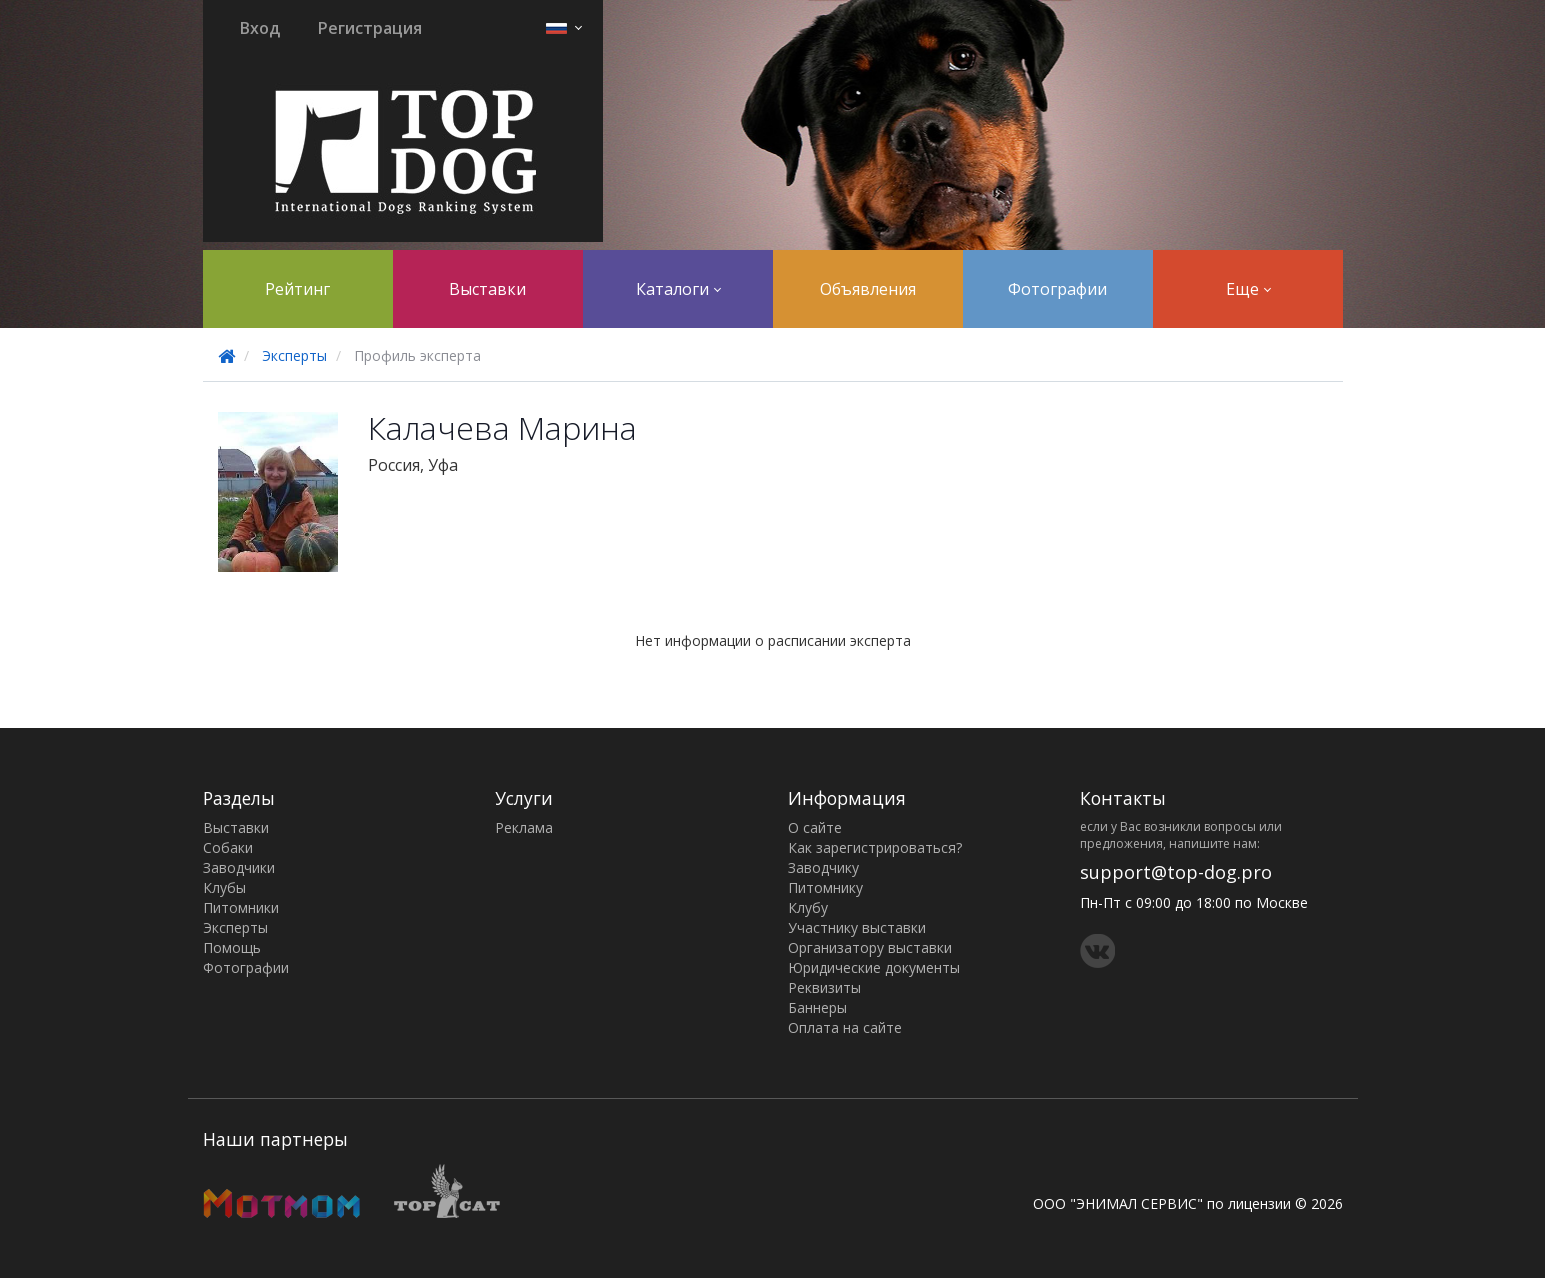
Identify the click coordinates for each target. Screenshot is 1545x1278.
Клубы (224, 887)
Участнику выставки (857, 927)
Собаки (228, 847)
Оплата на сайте (845, 1027)
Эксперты (294, 355)
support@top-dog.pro (1176, 872)
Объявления (868, 289)
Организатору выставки (870, 947)
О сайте (815, 827)
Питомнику (825, 887)
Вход (260, 28)
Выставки (487, 289)
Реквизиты (824, 987)
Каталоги (678, 289)
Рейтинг (297, 289)
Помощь (232, 947)
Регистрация (370, 28)
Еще (1248, 289)
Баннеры (817, 1007)
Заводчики (239, 867)
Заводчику (823, 867)
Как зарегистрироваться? (875, 847)
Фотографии (1057, 289)
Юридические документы (874, 967)
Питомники (241, 907)
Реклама (524, 827)
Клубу (808, 907)
